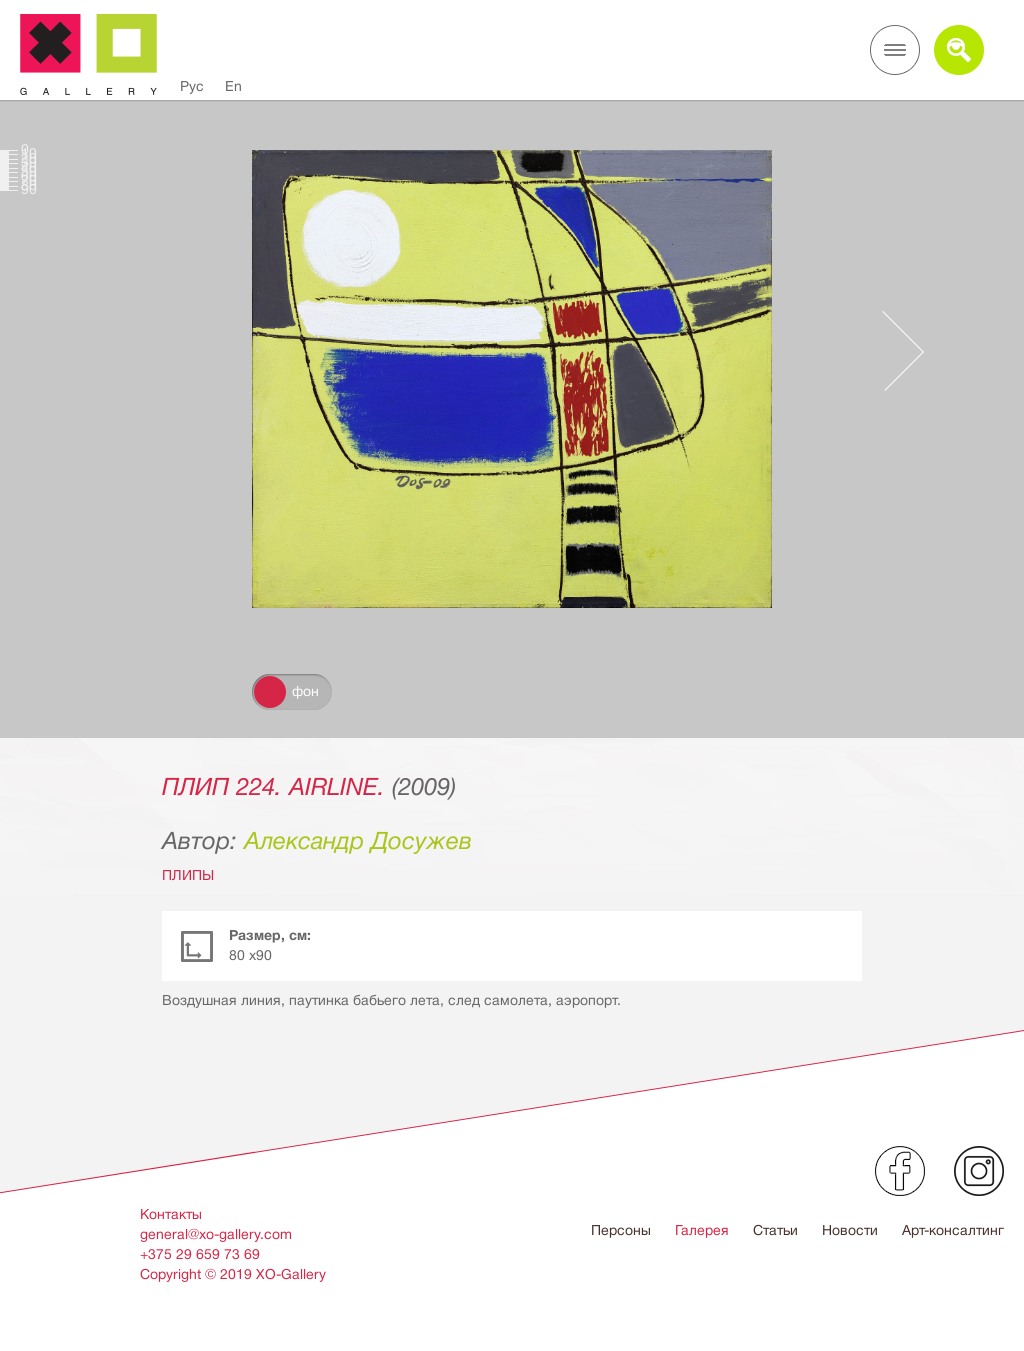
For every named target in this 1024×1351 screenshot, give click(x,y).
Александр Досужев (358, 841)
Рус (192, 86)
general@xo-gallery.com (216, 1234)
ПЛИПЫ (188, 875)
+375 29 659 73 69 (200, 1254)
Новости (850, 1230)
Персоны (621, 1230)
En (233, 86)
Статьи (775, 1230)
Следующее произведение (893, 351)
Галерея (702, 1230)
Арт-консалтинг (953, 1230)
